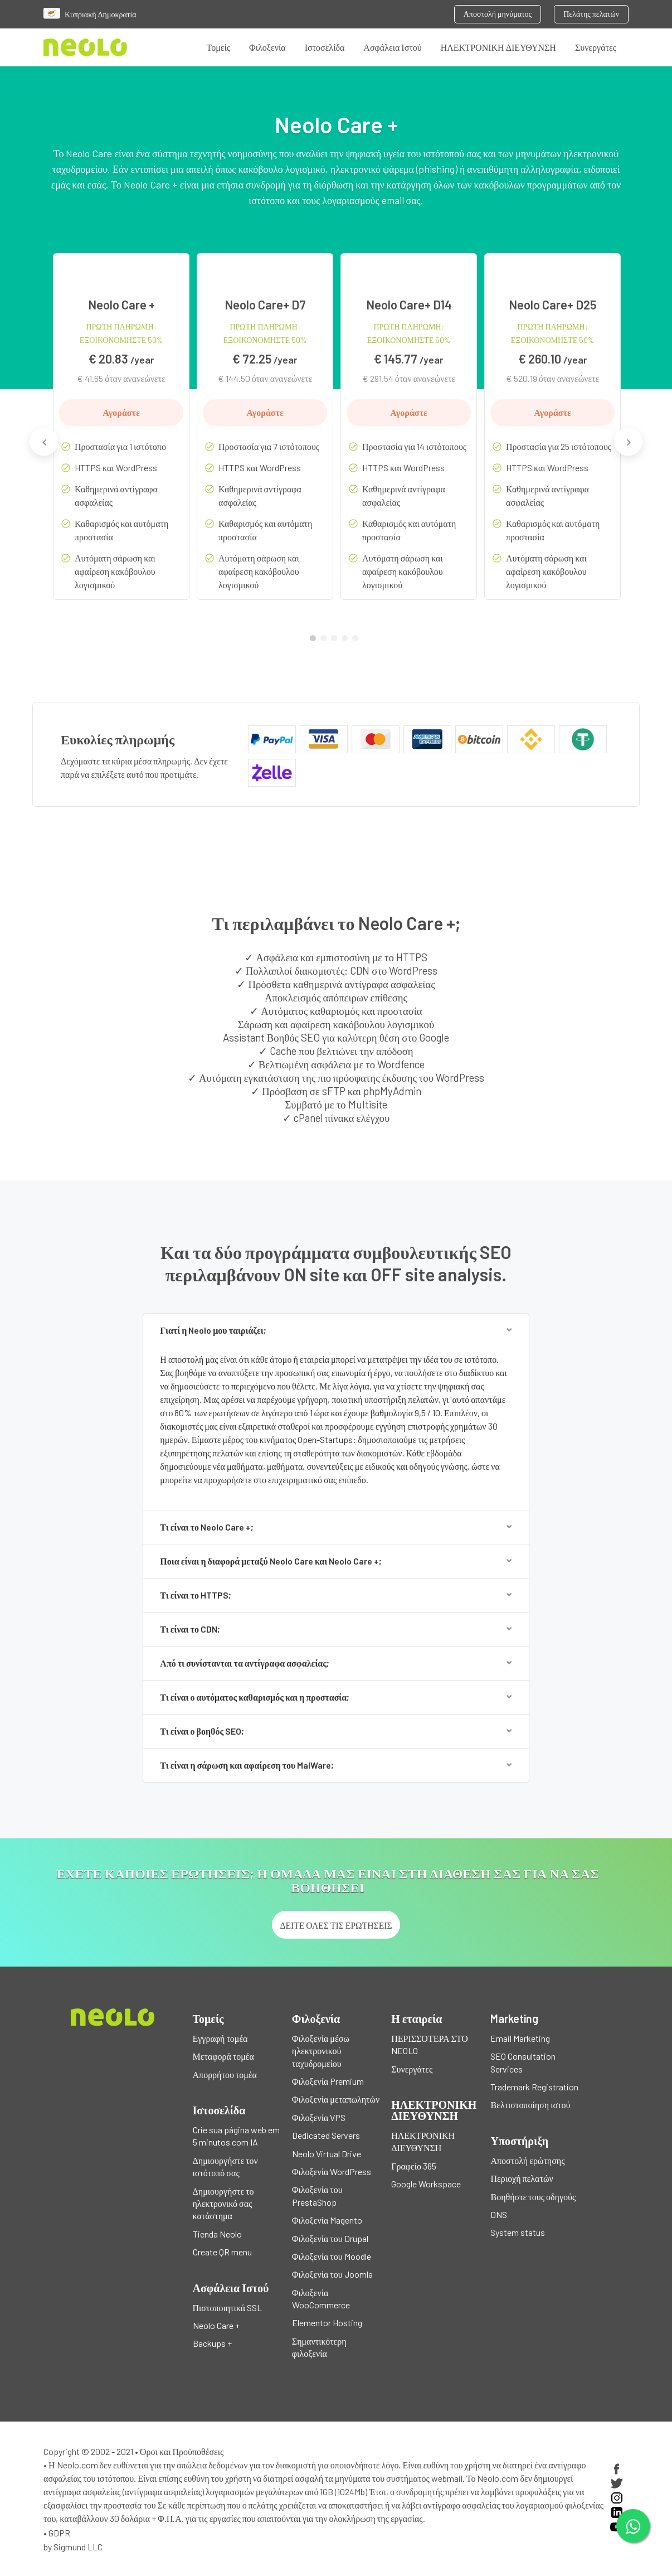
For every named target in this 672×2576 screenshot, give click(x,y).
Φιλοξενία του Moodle (331, 2256)
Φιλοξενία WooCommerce (321, 2298)
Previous (44, 441)
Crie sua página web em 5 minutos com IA (236, 2135)
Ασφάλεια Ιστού (392, 47)
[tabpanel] (121, 435)
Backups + (212, 2343)
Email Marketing (520, 2038)
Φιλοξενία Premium (328, 2081)
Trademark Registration (534, 2086)
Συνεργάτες (595, 47)
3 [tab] (336, 640)
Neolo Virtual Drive (326, 2153)
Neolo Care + (216, 2325)
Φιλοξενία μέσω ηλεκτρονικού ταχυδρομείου (320, 2051)
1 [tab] (315, 640)
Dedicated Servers (326, 2135)
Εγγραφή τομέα (220, 2038)
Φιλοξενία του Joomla (332, 2274)
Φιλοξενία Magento (327, 2220)
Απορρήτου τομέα (225, 2074)
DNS (498, 2214)
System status (517, 2232)
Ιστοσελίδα (325, 47)
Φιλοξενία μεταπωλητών (335, 2099)
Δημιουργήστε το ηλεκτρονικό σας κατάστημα (223, 2203)
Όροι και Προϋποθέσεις (181, 2451)
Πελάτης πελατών (591, 13)
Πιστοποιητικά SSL (227, 2307)
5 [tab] (357, 640)
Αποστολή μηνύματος (498, 13)
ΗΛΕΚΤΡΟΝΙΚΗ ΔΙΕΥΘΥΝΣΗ (498, 47)
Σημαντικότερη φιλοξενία (319, 2347)
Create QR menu (222, 2251)
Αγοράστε (121, 412)
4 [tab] (347, 640)
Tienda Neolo (217, 2234)
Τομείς (219, 47)
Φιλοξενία (267, 47)
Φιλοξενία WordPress (332, 2171)
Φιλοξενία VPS (319, 2117)
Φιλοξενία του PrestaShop (317, 2195)
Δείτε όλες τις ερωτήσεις (336, 1925)
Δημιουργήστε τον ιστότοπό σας (225, 2166)
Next (628, 441)
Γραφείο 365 (413, 2166)
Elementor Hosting (327, 2322)
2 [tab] (326, 640)
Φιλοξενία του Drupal (330, 2238)
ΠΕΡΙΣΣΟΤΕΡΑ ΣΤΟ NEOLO (429, 2044)
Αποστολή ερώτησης (527, 2160)
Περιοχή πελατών (521, 2178)
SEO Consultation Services (523, 2062)
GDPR (59, 2532)
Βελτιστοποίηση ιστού (530, 2104)
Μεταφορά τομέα (223, 2056)
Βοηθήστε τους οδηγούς (533, 2196)
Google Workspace (426, 2183)
